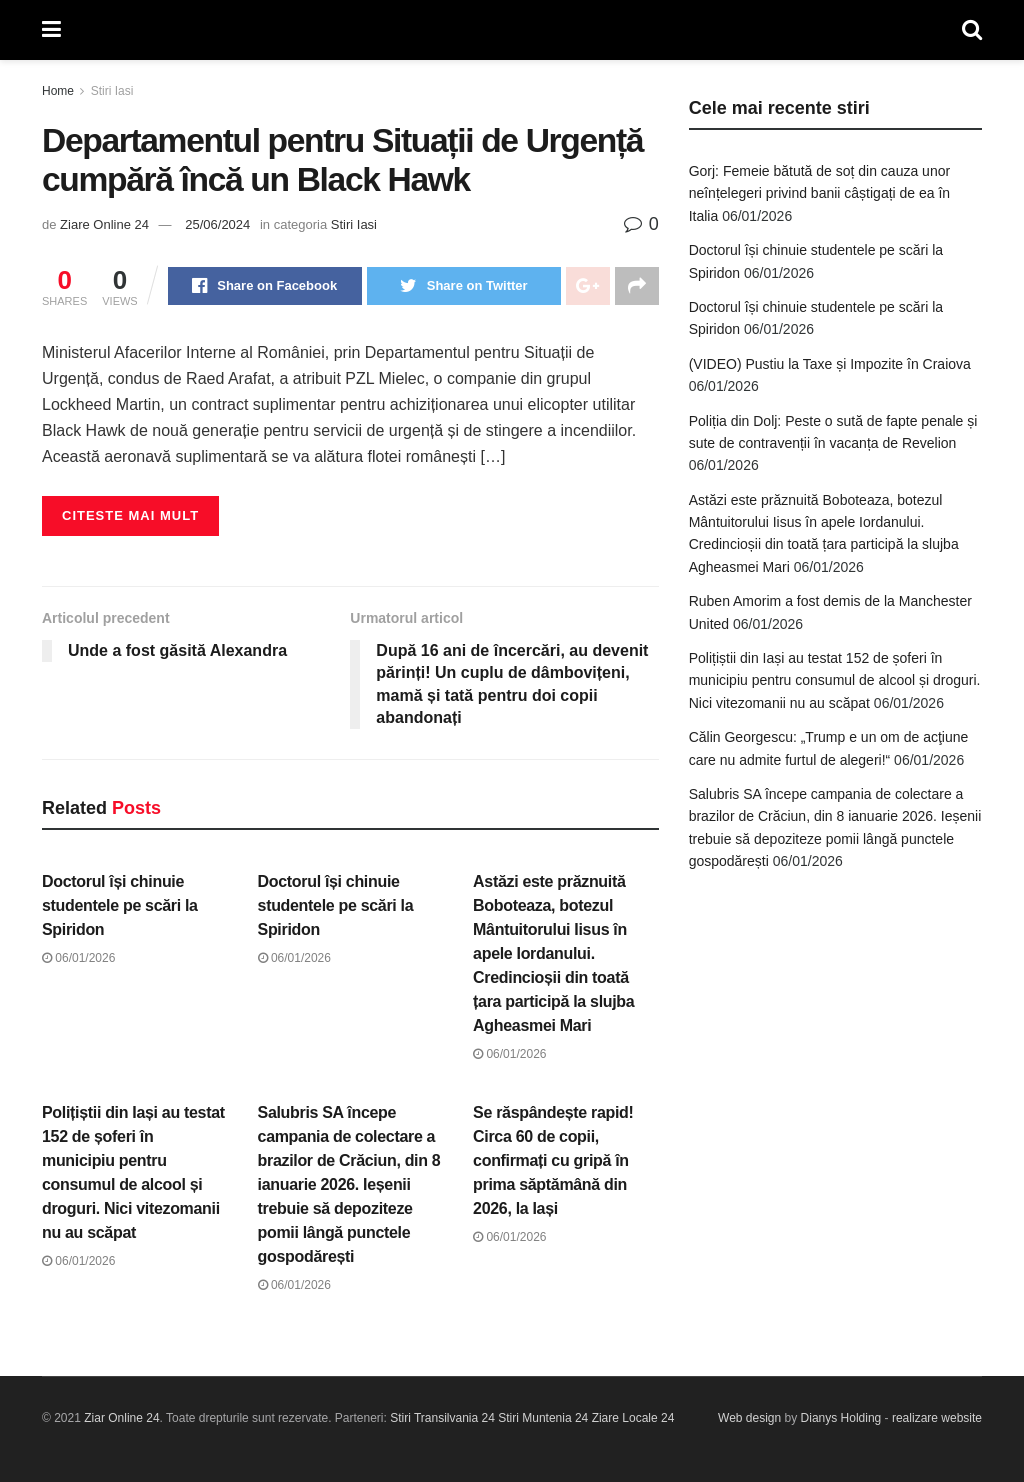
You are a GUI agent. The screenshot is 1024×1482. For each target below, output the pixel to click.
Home (58, 91)
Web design (749, 1418)
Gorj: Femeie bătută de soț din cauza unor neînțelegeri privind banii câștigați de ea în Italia (820, 193)
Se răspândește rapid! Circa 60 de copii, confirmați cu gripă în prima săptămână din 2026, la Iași (553, 1160)
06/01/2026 (78, 958)
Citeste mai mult (130, 515)
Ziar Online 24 (121, 1418)
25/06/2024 (217, 224)
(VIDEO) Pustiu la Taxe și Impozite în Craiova (830, 364)
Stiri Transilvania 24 (442, 1418)
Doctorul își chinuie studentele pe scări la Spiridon (120, 905)
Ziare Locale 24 (633, 1418)
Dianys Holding (841, 1418)
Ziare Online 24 (104, 224)
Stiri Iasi (112, 91)
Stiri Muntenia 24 (543, 1418)
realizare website (937, 1418)
